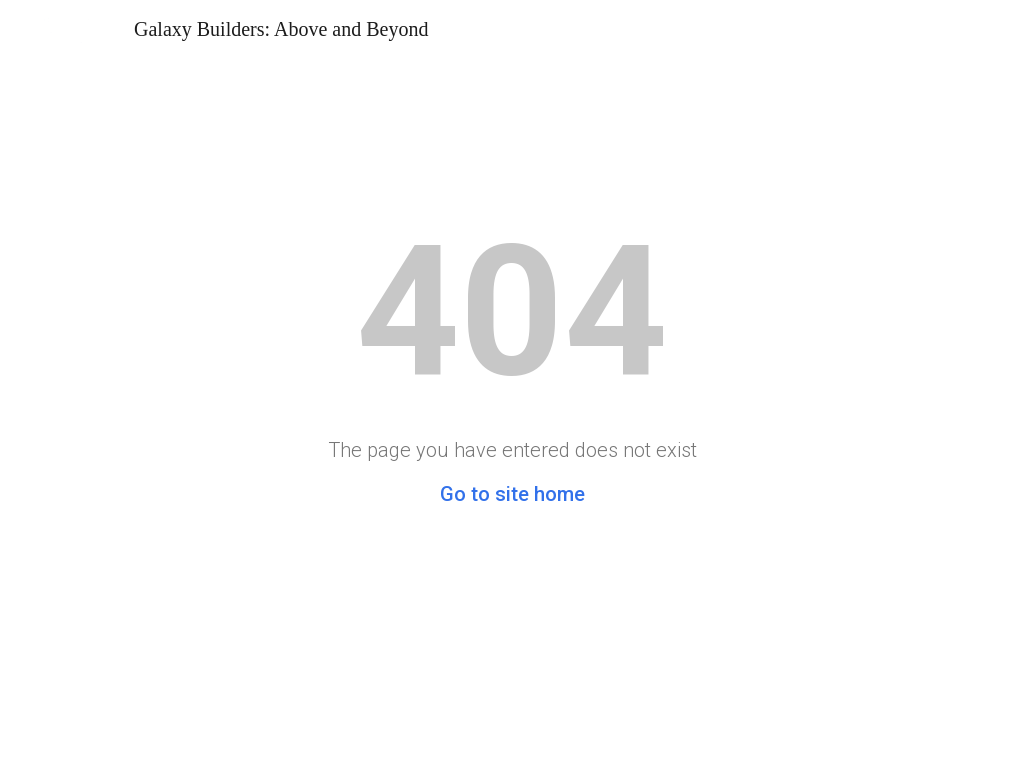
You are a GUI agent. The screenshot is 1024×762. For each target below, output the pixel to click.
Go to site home (512, 494)
